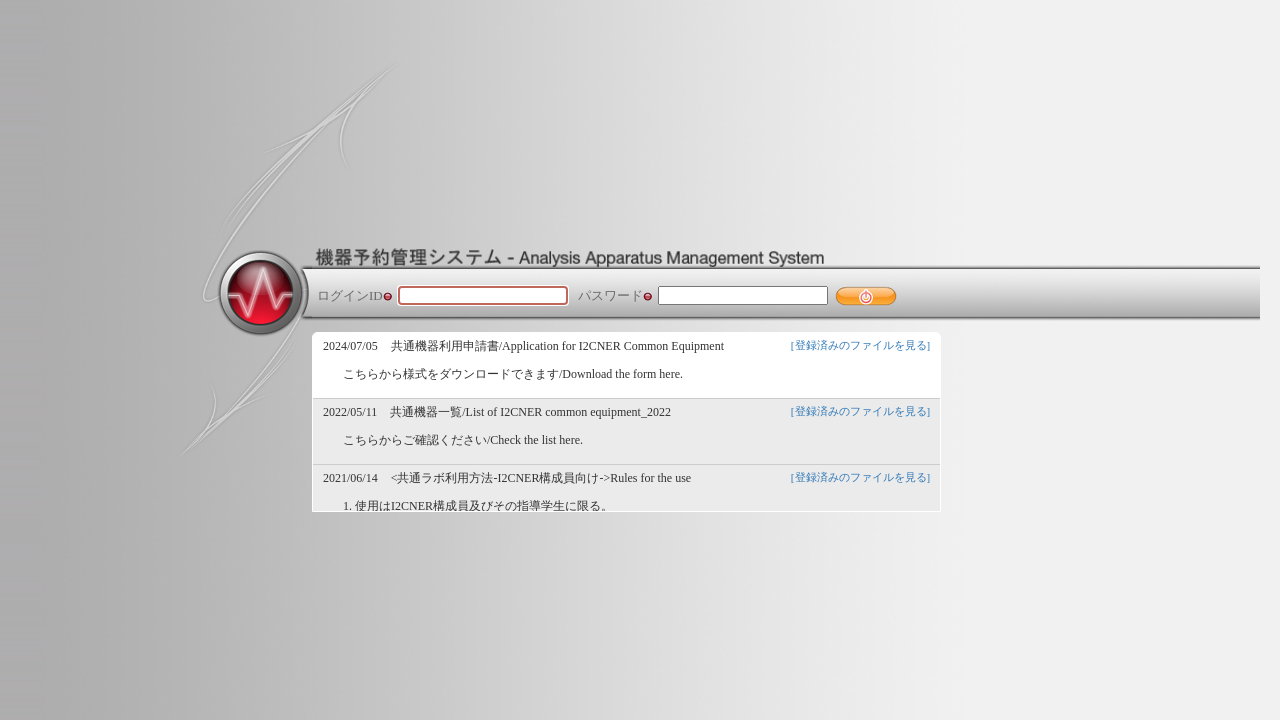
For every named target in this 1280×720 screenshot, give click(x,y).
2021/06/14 (350, 478)
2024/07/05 (350, 346)
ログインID (350, 295)
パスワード (610, 295)
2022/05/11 (350, 412)
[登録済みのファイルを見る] (860, 345)
